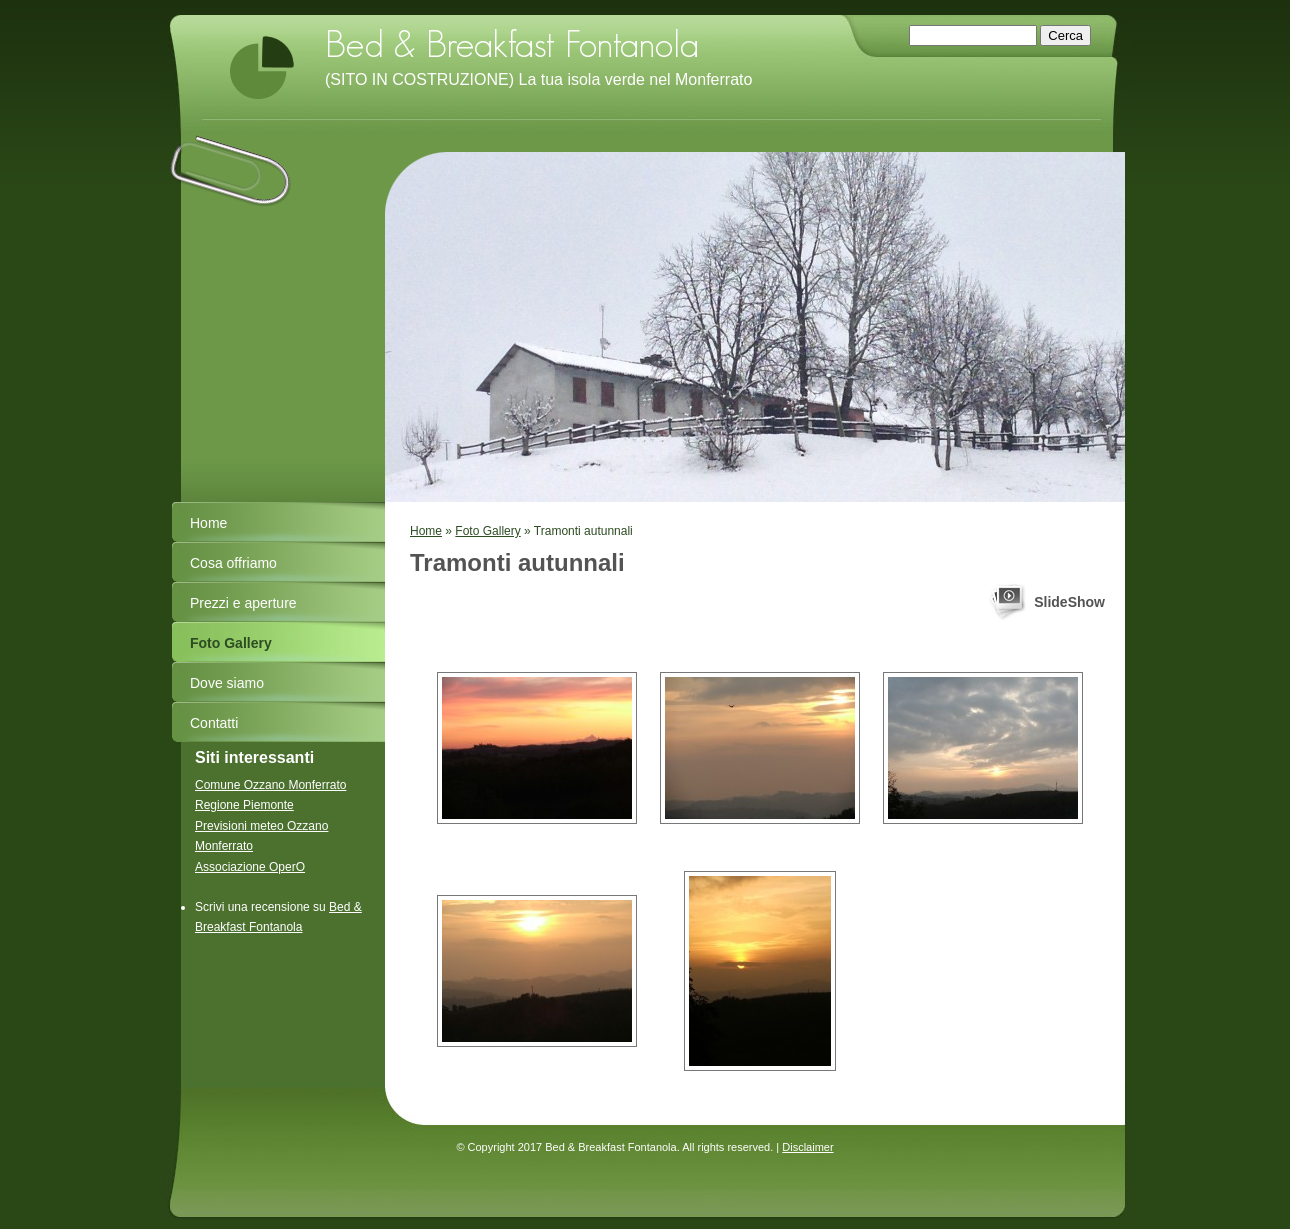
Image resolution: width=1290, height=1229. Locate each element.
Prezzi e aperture (243, 603)
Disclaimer (807, 1147)
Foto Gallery (487, 531)
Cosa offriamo (233, 563)
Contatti (214, 723)
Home (426, 531)
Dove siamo (227, 683)
